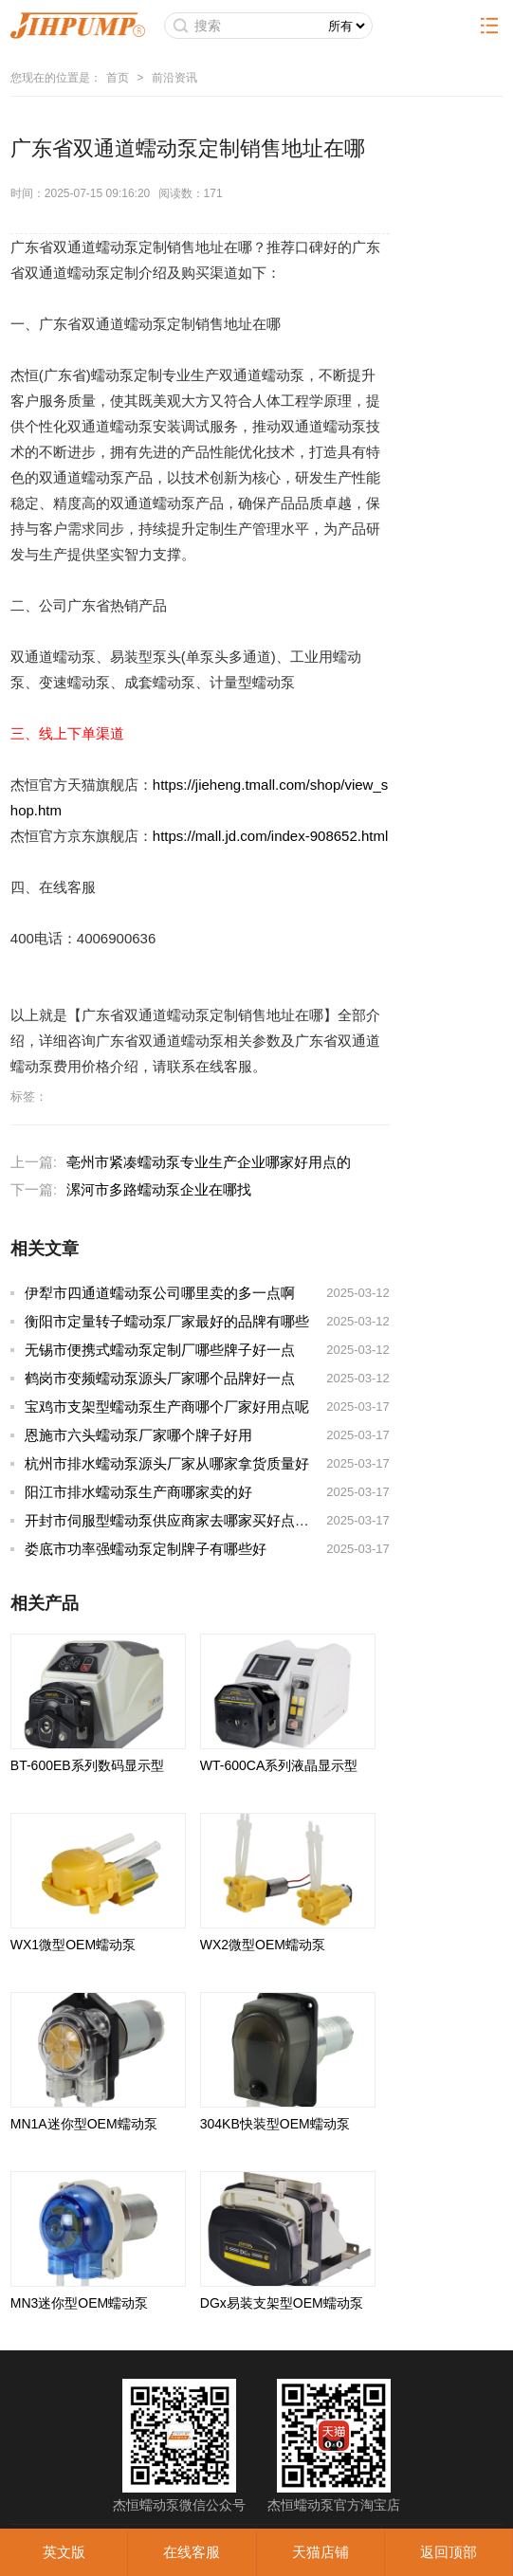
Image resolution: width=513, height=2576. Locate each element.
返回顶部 (448, 2552)
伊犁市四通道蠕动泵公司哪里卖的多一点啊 (160, 1293)
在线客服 (191, 2552)
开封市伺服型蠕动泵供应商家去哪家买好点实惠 (174, 1520)
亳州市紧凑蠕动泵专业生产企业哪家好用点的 (208, 1162)
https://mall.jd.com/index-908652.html (270, 836)
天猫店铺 (320, 2552)
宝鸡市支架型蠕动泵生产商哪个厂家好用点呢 (167, 1406)
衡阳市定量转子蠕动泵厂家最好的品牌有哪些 (167, 1321)
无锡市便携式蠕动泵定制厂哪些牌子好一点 (160, 1350)
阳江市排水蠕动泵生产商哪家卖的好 (138, 1492)
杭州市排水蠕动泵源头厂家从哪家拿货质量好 (167, 1463)
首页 (117, 77)
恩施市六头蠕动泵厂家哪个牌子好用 (138, 1435)
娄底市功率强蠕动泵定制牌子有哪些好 (145, 1549)
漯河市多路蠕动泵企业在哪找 (158, 1189)
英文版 (64, 2552)
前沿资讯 (174, 77)
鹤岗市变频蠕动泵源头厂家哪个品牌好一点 (160, 1378)
